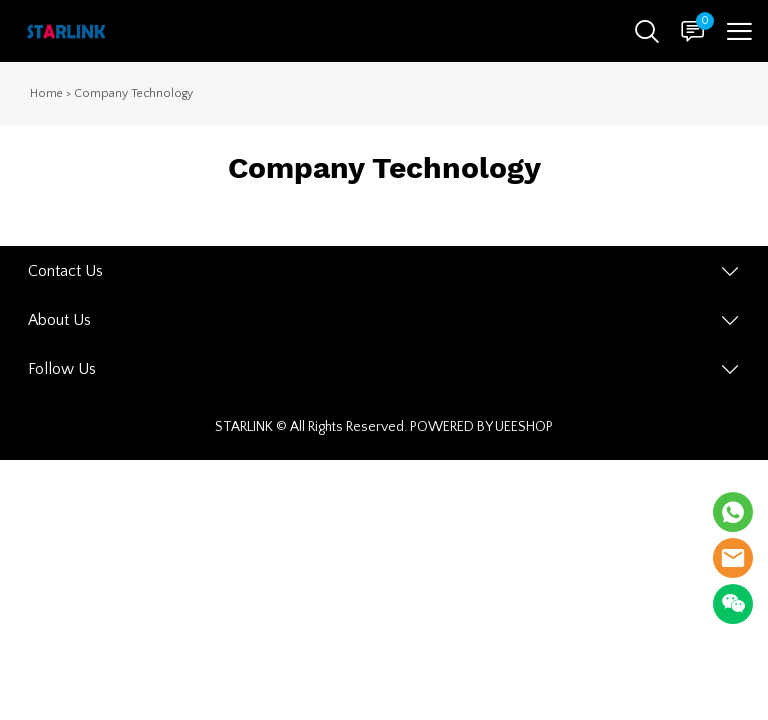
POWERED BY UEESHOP (481, 427)
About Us (59, 320)
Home (46, 93)
